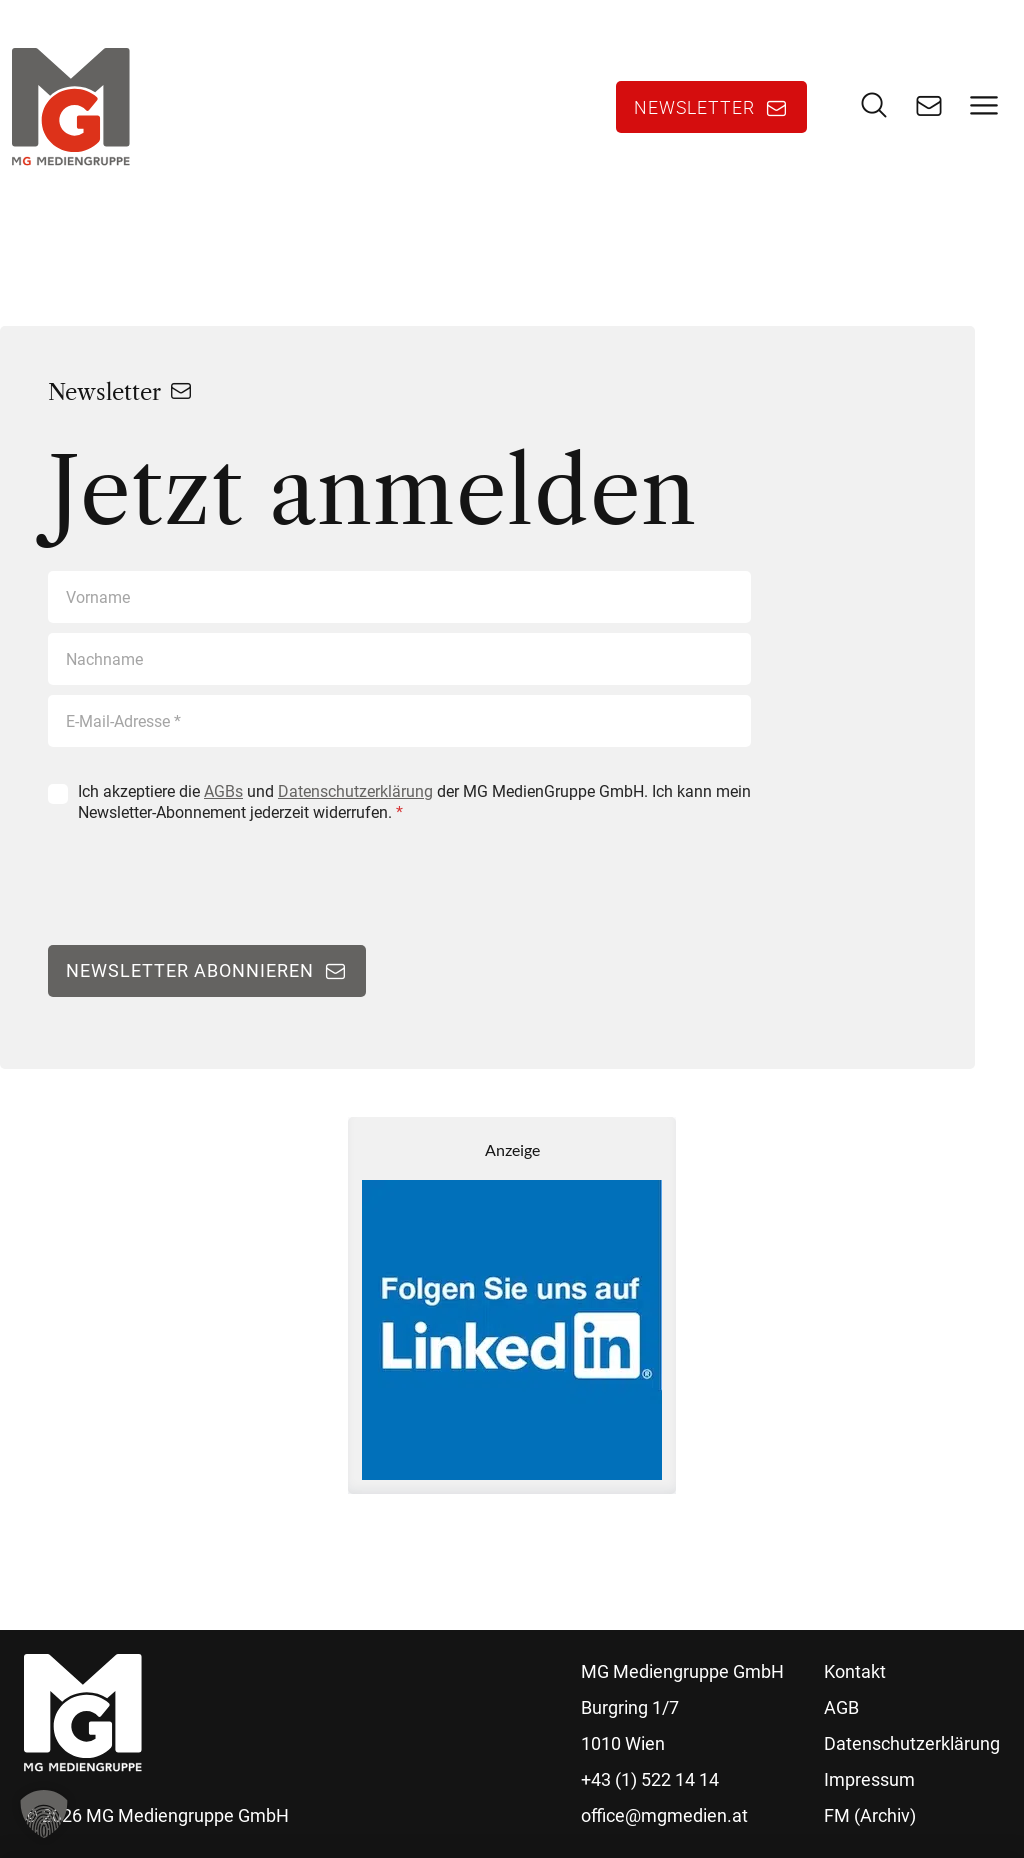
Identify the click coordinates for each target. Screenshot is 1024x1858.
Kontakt (855, 1671)
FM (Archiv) (870, 1815)
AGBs (223, 791)
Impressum (869, 1779)
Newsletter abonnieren (190, 970)
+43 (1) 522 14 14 (650, 1779)
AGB (841, 1707)
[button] (44, 1814)
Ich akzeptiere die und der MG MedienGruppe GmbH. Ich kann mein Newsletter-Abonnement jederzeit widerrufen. (414, 802)
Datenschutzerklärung (355, 791)
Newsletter (694, 107)
